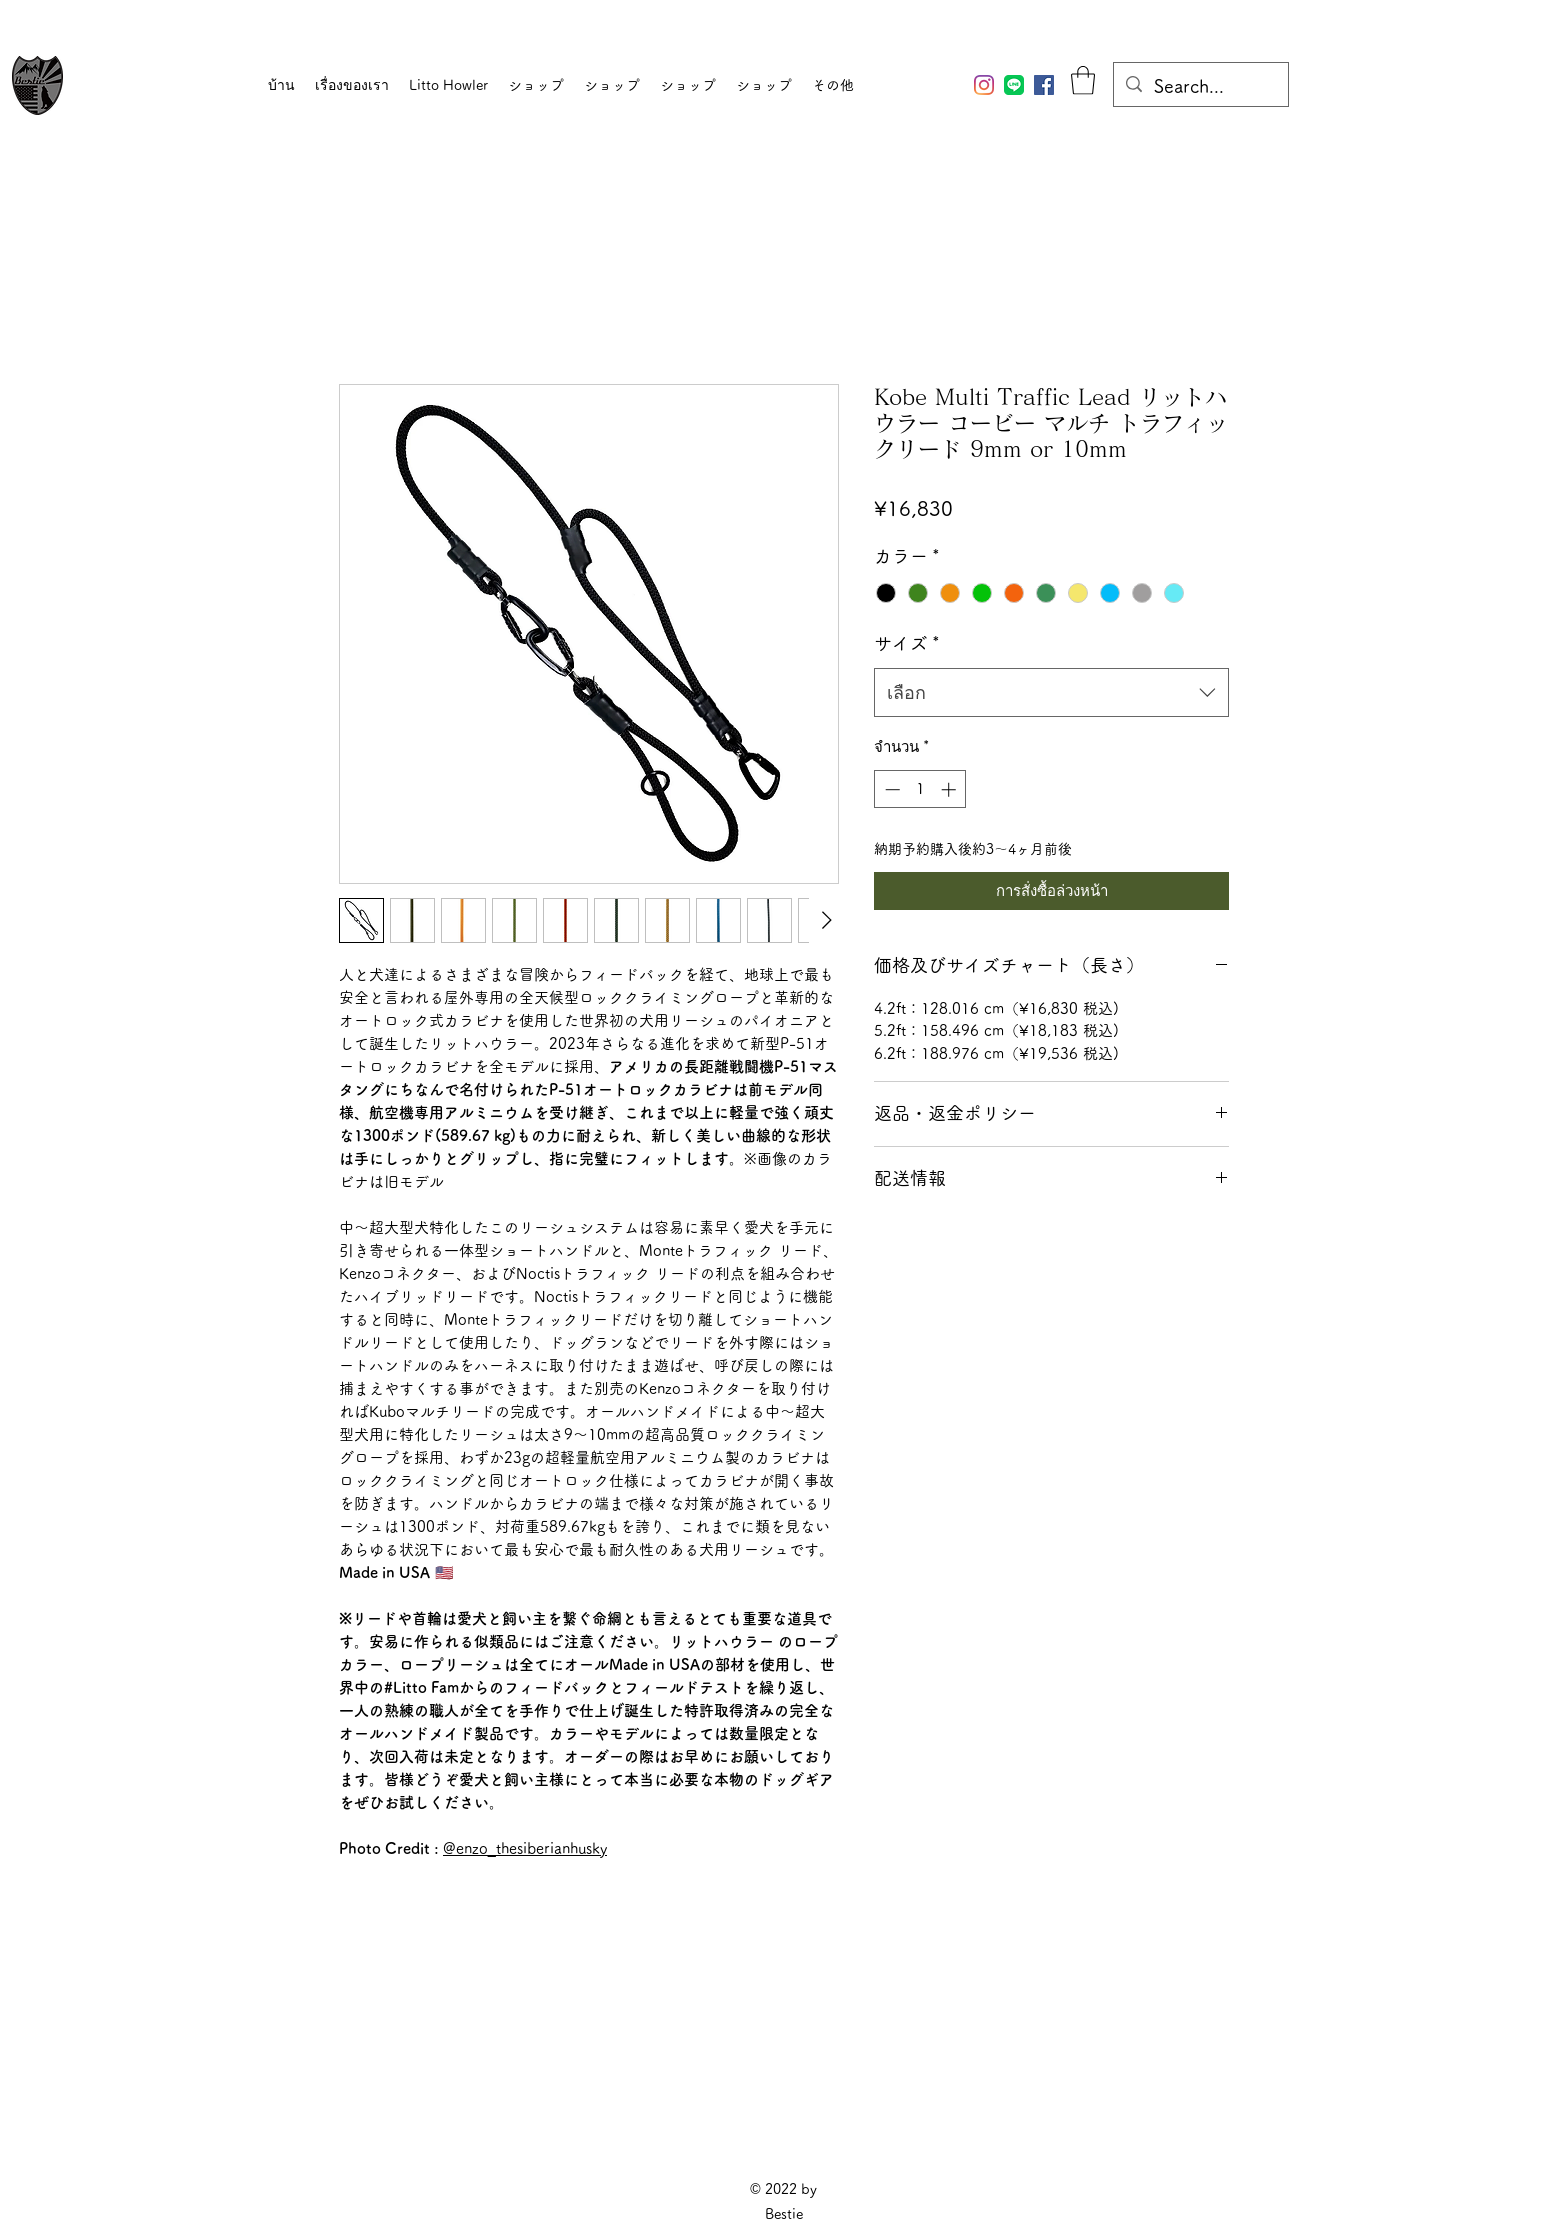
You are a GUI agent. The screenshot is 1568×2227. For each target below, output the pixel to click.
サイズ (907, 643)
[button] (1083, 80)
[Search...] (1200, 87)
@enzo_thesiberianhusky (525, 1848)
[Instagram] (984, 85)
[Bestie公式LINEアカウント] (1014, 85)
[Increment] (950, 789)
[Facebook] (1044, 85)
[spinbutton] (920, 789)
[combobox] (1051, 693)
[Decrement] (890, 789)
